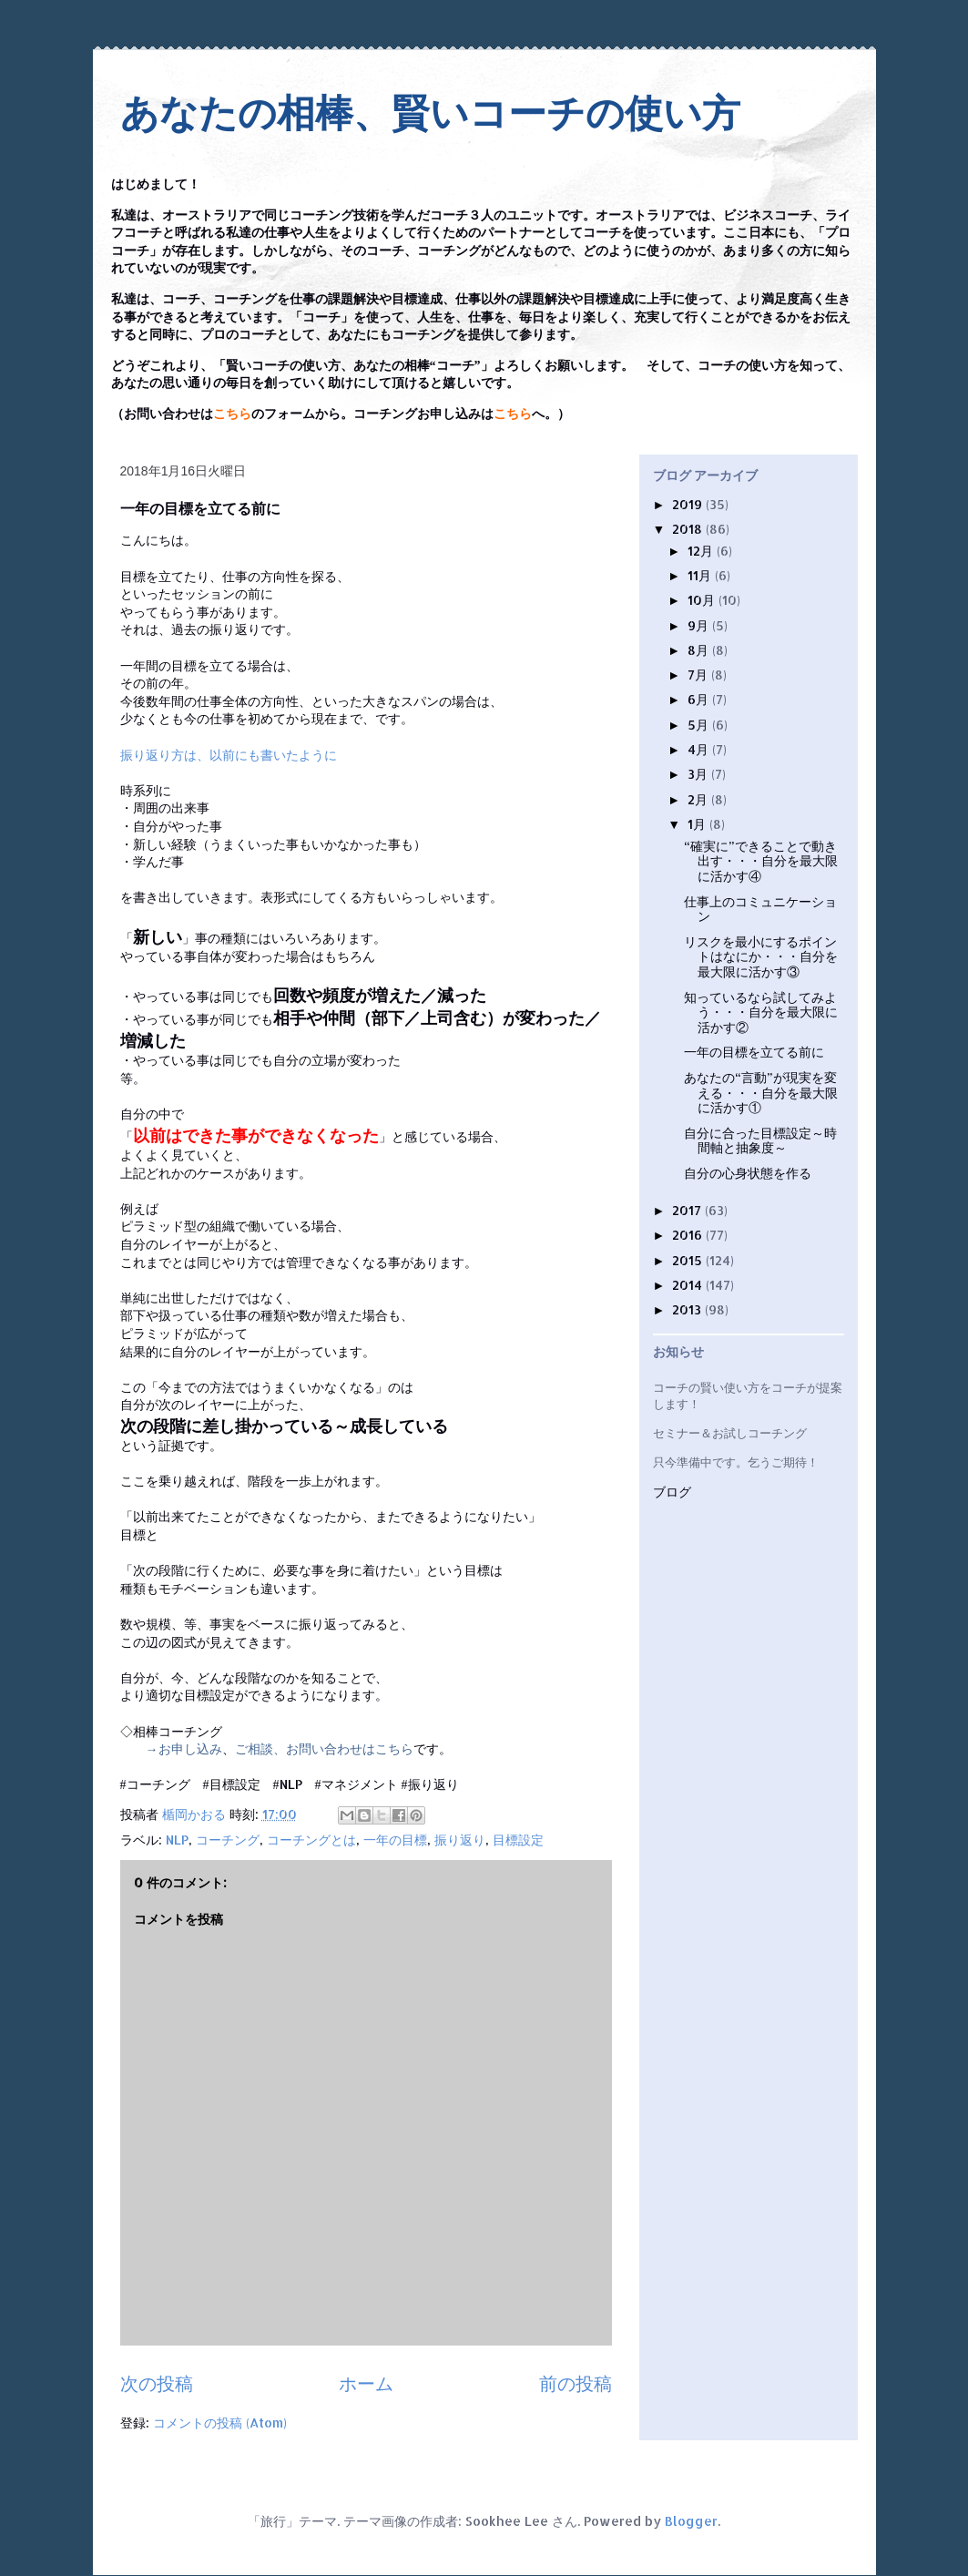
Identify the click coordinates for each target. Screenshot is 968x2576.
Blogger (691, 2521)
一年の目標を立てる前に (754, 1051)
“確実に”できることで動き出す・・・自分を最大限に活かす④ (761, 861)
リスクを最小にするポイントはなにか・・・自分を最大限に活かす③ (761, 957)
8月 (700, 650)
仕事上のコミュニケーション (760, 909)
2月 (699, 799)
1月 (698, 824)
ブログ (672, 1492)
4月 (700, 749)
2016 (689, 1234)
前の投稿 (575, 2383)
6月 (700, 699)
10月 (703, 600)
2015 (689, 1260)
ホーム (366, 2383)
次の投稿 (156, 2383)
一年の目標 (395, 1839)
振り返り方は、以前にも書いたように (228, 754)
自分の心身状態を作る (747, 1173)
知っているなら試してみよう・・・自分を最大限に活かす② (761, 1012)
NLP (177, 1839)
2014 (689, 1285)
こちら (232, 414)
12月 (702, 550)
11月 (701, 575)
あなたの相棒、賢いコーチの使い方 (430, 113)
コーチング (228, 1839)
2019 (689, 504)
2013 (688, 1309)
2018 (689, 529)
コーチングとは (311, 1839)
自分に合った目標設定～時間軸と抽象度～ (760, 1140)
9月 (700, 625)
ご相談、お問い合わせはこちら (324, 1748)
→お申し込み (184, 1748)
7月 (699, 674)
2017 (688, 1210)
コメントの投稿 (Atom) (220, 2422)
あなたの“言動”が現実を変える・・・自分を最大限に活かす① (761, 1092)
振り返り (459, 1839)
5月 (700, 724)
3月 (699, 774)
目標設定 (518, 1839)
